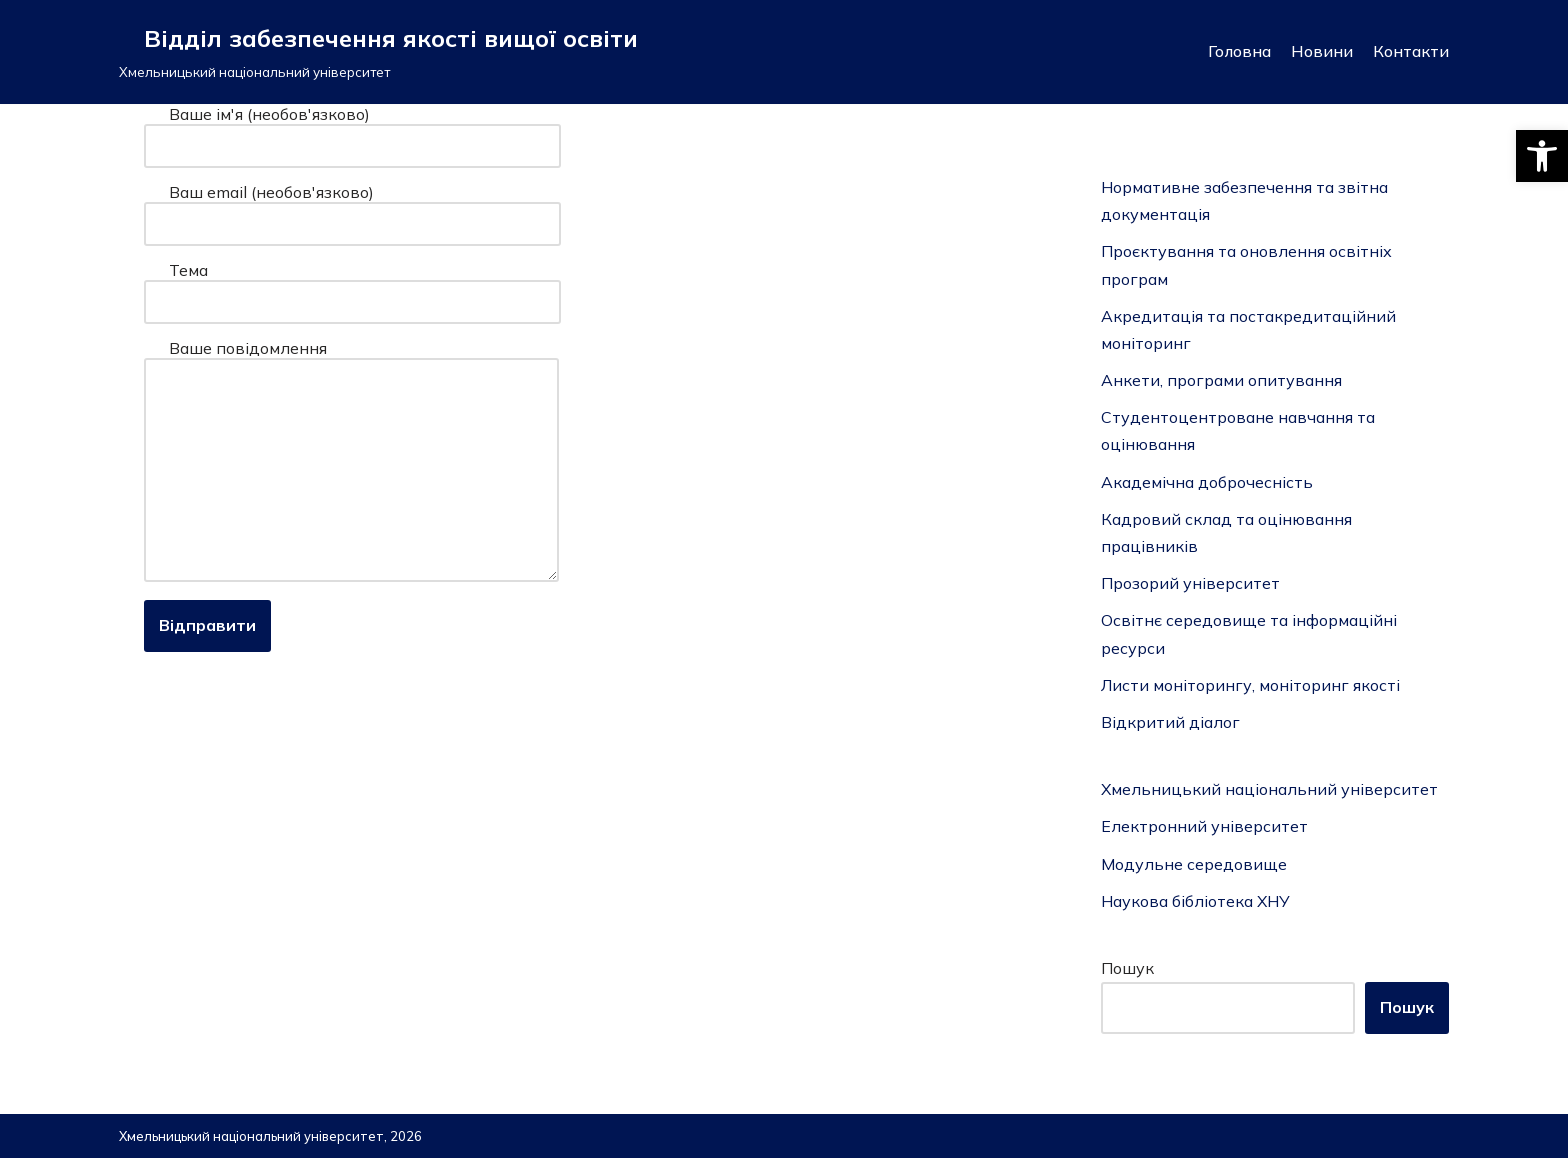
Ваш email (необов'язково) (352, 208)
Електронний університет (1204, 826)
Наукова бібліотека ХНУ (1195, 901)
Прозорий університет (1190, 583)
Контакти (1411, 51)
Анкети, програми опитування (1221, 380)
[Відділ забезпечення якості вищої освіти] (378, 52)
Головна (1239, 51)
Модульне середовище (1194, 864)
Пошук (1127, 968)
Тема (352, 286)
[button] (1542, 156)
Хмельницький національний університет (1269, 789)
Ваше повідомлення (351, 462)
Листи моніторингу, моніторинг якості (1250, 685)
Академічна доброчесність (1207, 482)
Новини (1322, 51)
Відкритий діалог (1170, 722)
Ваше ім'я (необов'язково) (352, 130)
